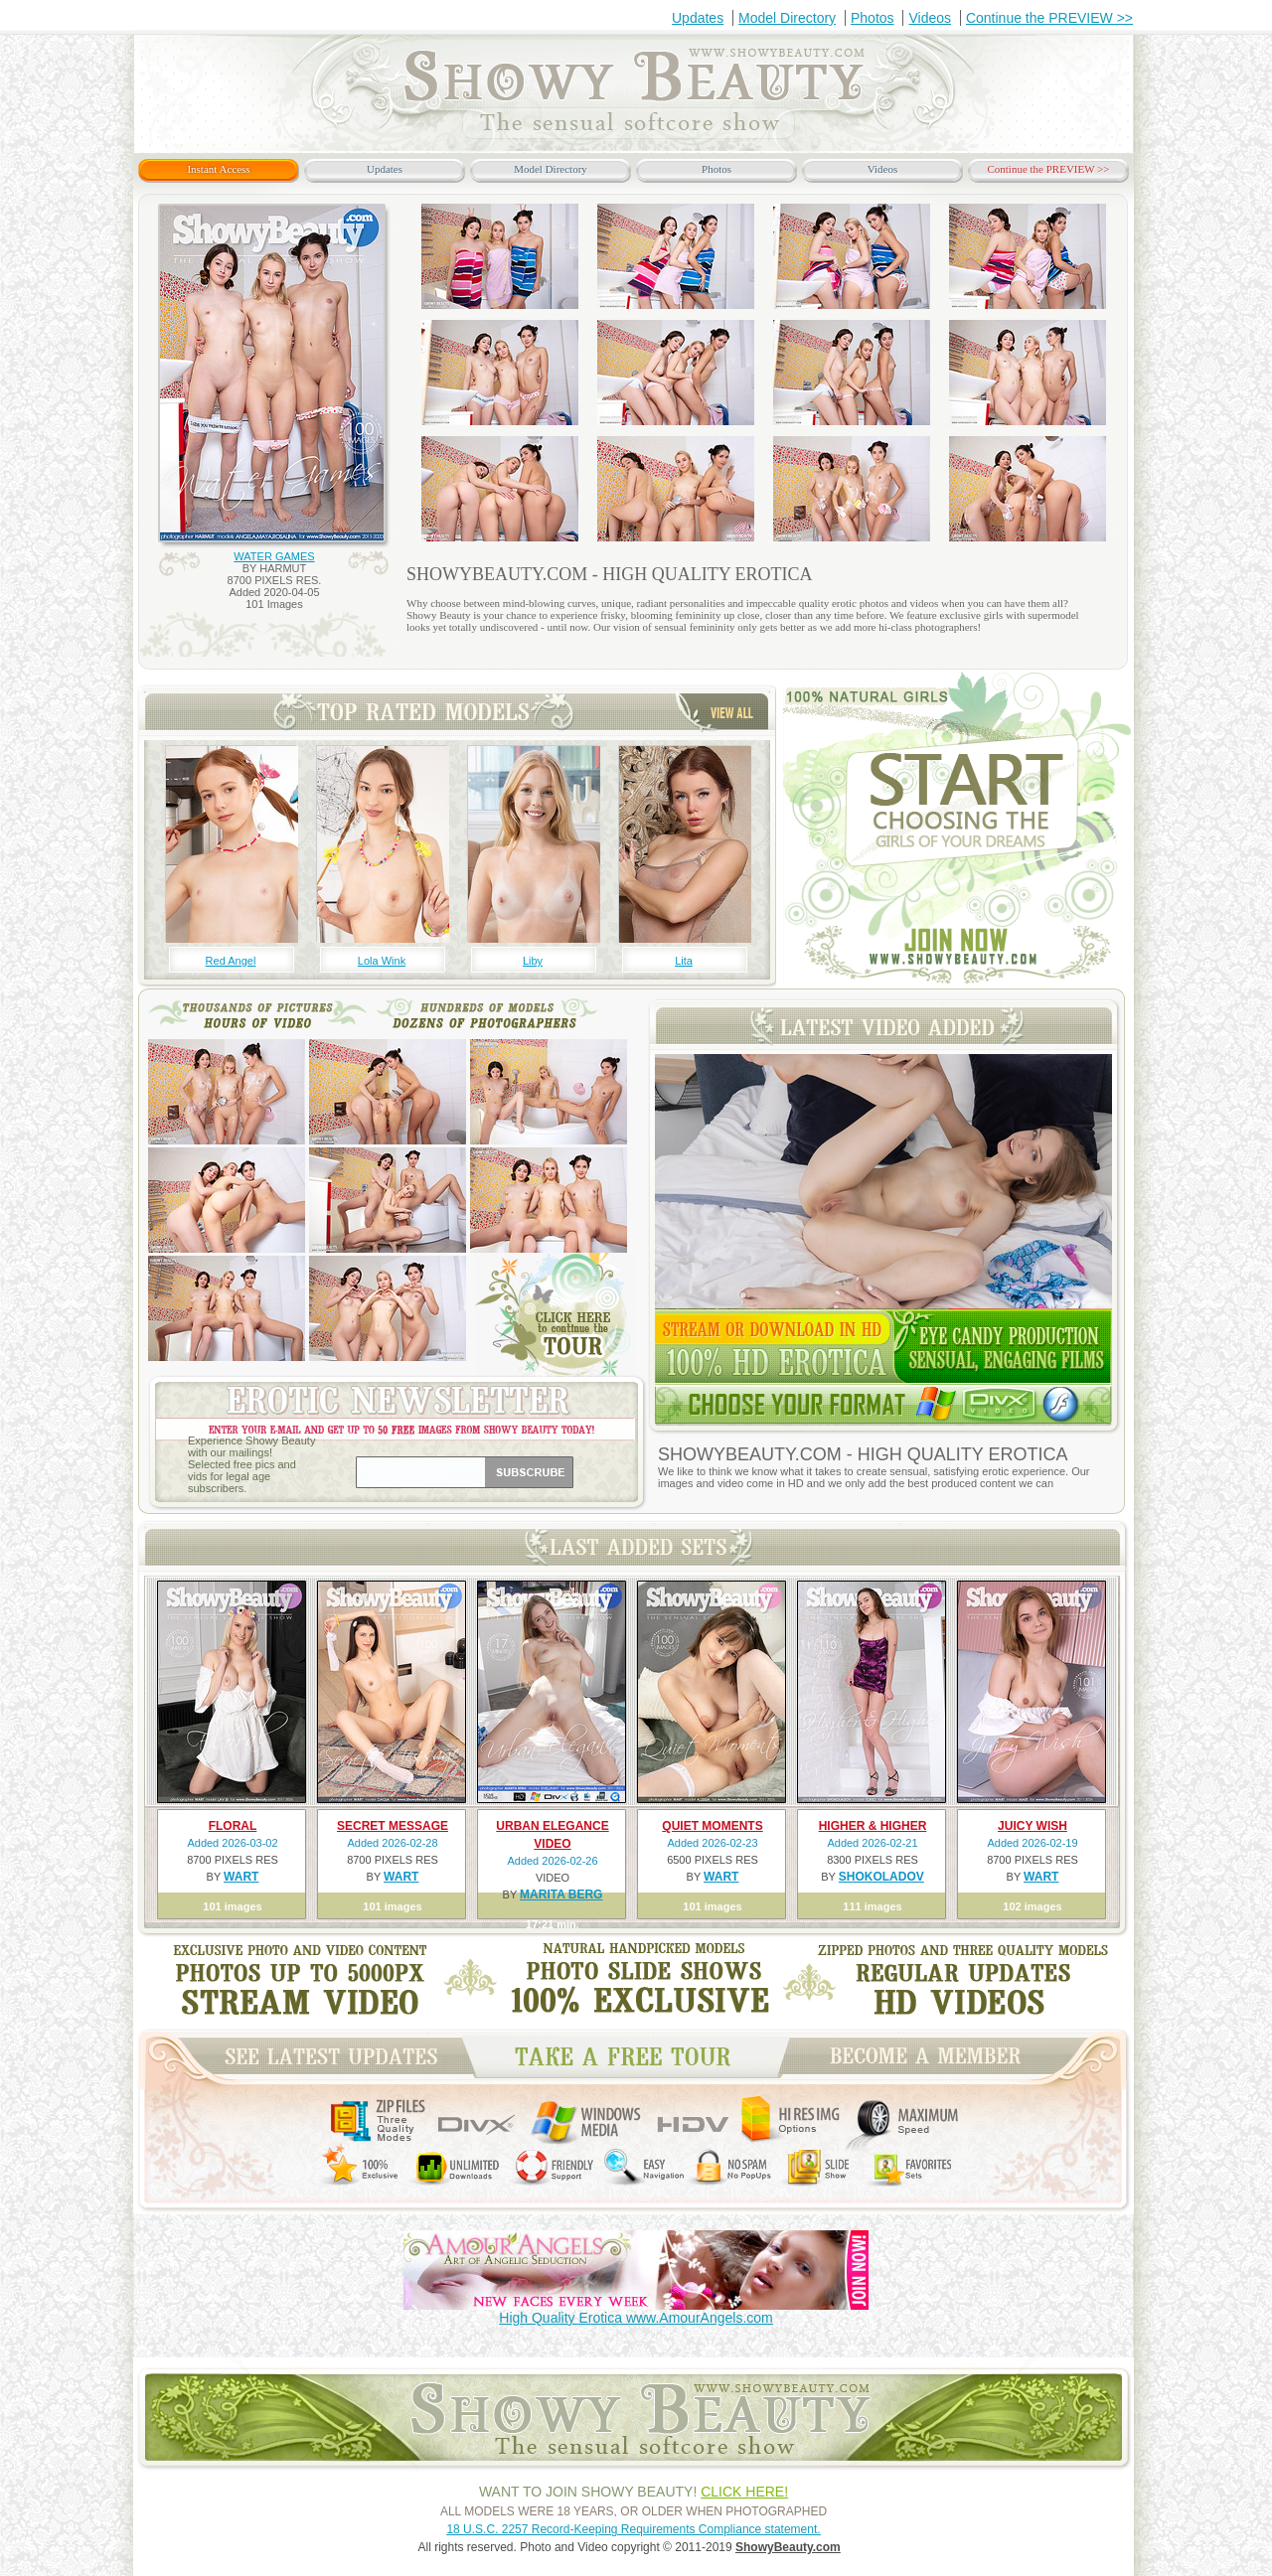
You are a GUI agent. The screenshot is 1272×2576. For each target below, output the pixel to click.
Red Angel (231, 961)
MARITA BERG (561, 1894)
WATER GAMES (274, 556)
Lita (684, 961)
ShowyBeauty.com (788, 2547)
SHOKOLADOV (881, 1877)
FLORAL (233, 1826)
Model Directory (787, 18)
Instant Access (218, 169)
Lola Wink (381, 961)
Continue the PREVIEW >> (1049, 18)
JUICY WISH (1032, 1826)
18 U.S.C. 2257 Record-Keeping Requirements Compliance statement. (633, 2529)
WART (241, 1877)
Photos (872, 18)
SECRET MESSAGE (392, 1826)
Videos (929, 18)
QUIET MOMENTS (712, 1826)
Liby (533, 961)
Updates (697, 18)
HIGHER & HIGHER (873, 1826)
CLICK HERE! (744, 2492)
